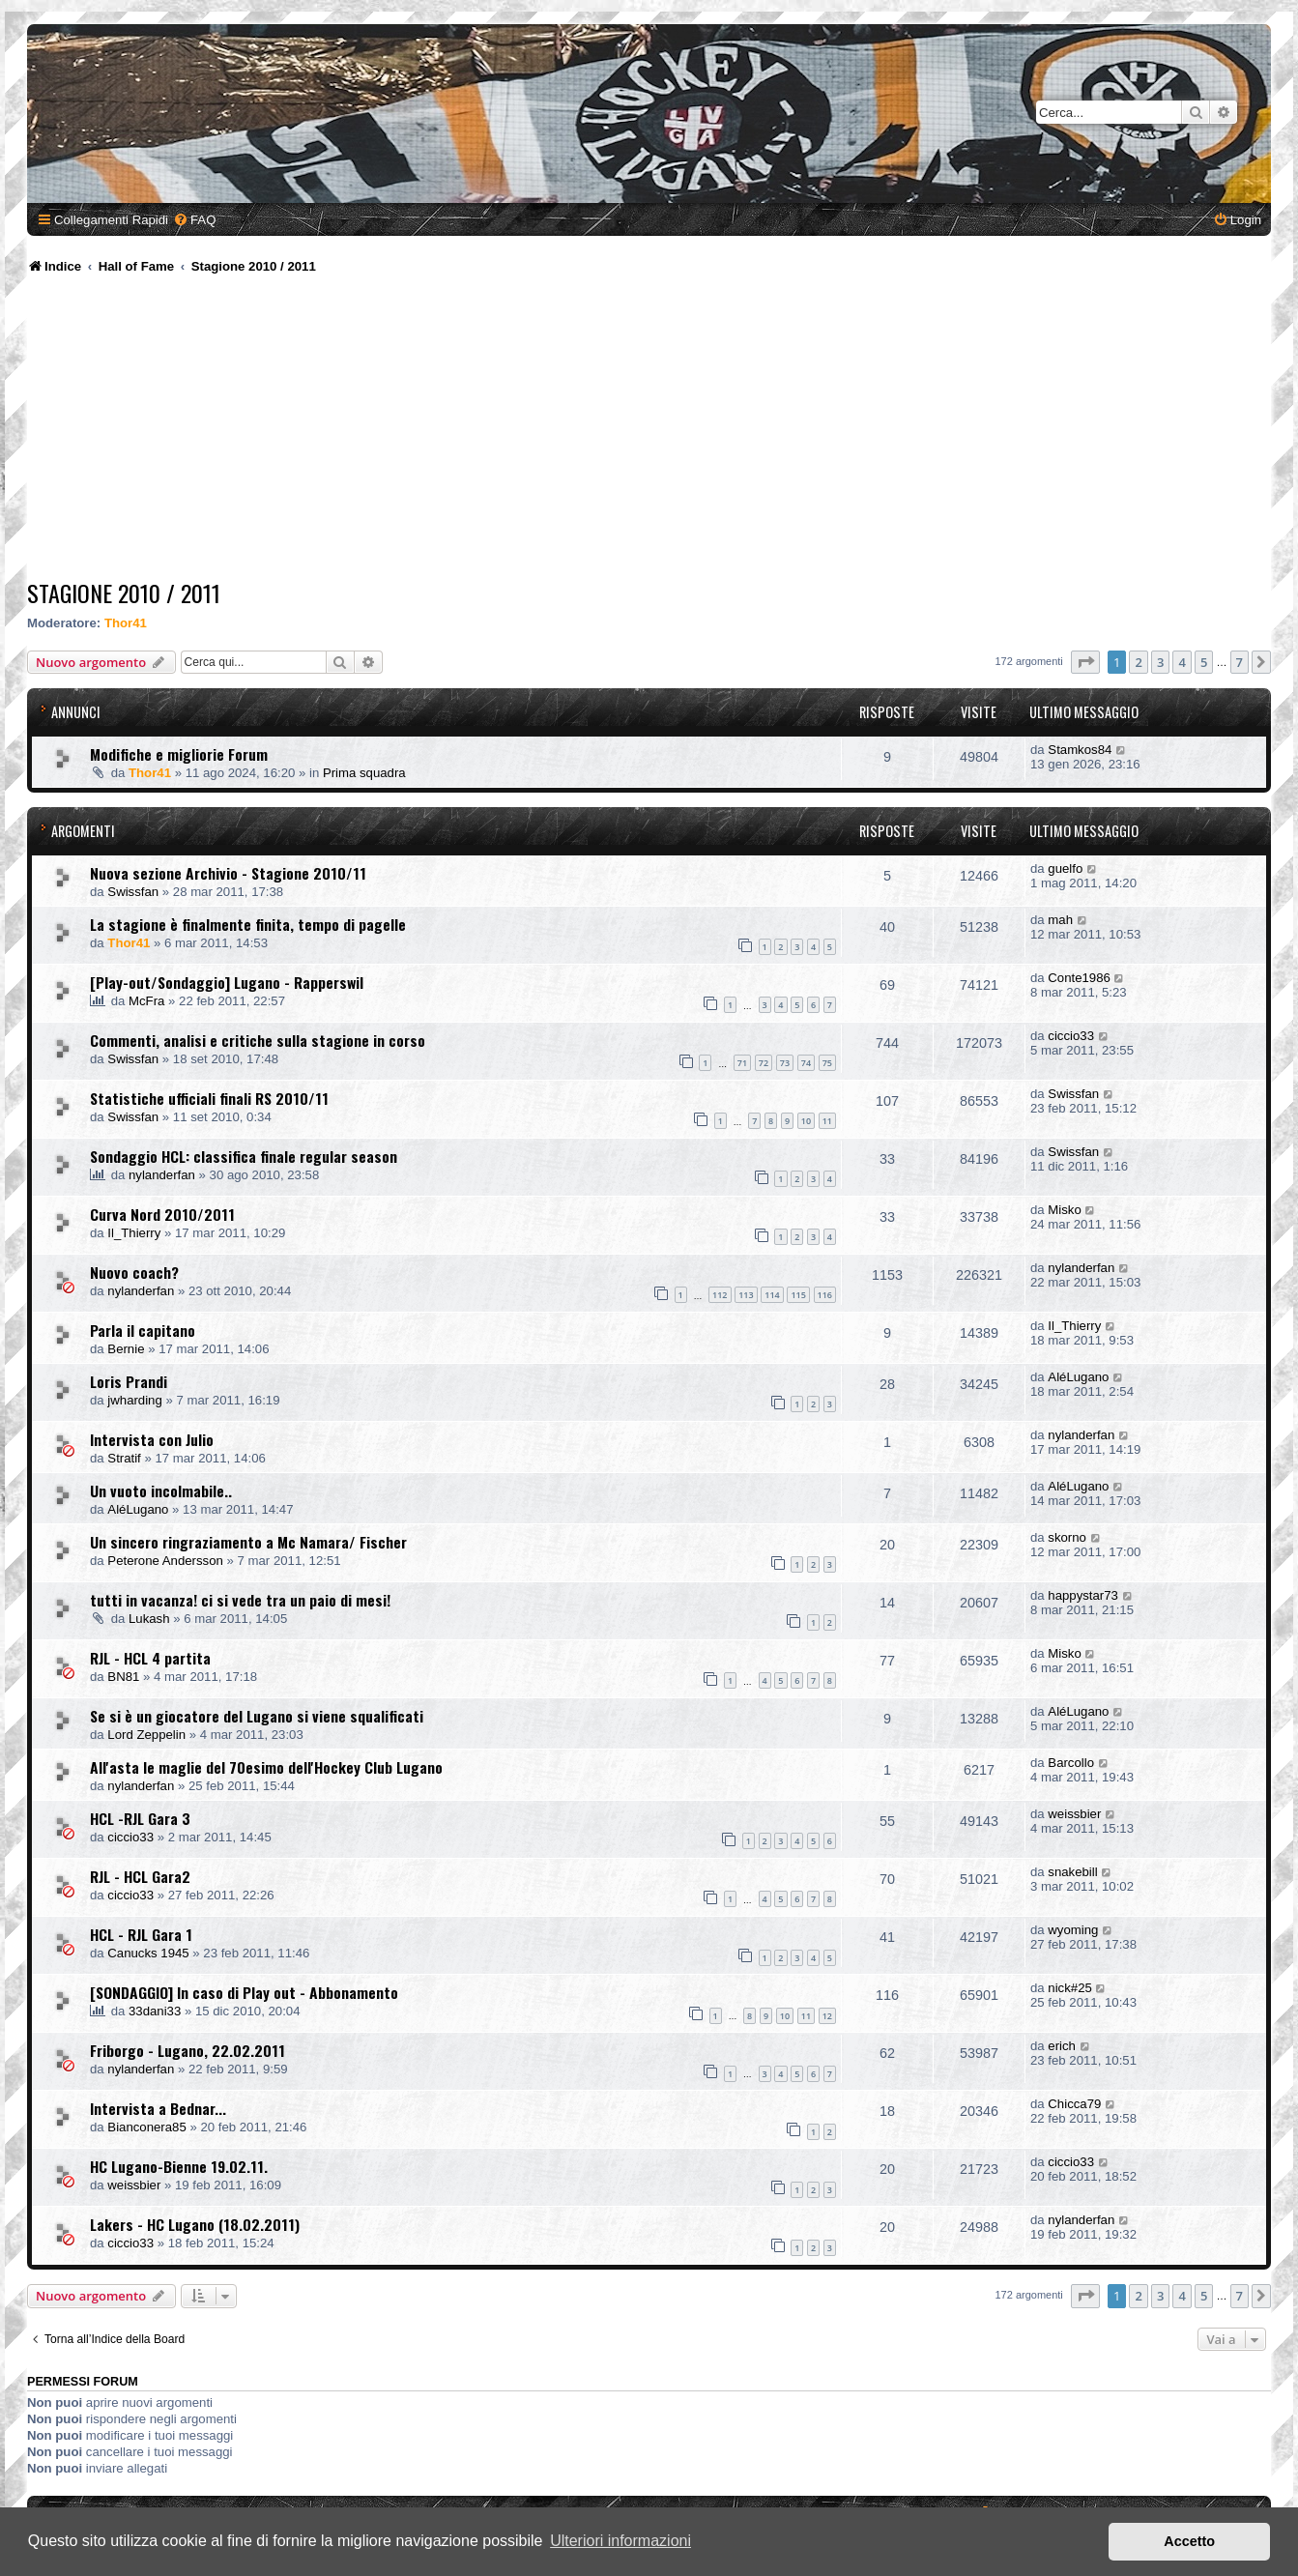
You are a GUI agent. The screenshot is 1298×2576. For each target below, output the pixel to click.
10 (806, 1120)
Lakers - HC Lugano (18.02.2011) (195, 2224)
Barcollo (1071, 1762)
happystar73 (1083, 1595)
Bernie (125, 1349)
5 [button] (1203, 662)
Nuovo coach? (134, 1272)
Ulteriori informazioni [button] (620, 2541)
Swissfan (133, 891)
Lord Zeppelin (146, 1734)
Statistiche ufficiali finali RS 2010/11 (209, 1098)
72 (763, 1062)
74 (806, 1062)
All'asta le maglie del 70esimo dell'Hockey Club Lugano (266, 1767)
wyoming (1073, 1930)
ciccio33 (1071, 1035)
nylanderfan (162, 1175)
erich (1062, 2046)
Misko (1064, 1209)
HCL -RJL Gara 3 (140, 1818)
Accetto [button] (1189, 2541)
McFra (146, 1001)
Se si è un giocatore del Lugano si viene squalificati (256, 1715)
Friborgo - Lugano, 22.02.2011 (187, 2050)
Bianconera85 (146, 2127)
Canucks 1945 (147, 1953)
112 (719, 1294)
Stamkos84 (1079, 749)
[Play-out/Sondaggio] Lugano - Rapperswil (226, 982)
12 (827, 2016)
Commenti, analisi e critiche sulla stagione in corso (257, 1040)
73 (785, 1062)
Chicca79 (1074, 2104)
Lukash (149, 1618)
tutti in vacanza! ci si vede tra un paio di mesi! (240, 1599)
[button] (1085, 662)
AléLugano (1078, 1377)
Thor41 (125, 623)
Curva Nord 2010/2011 (162, 1214)
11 (827, 1120)
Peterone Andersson (165, 1560)
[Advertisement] (649, 430)
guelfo (1065, 868)
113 (745, 1294)
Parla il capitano (142, 1330)
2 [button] (1138, 662)
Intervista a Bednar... (158, 2108)
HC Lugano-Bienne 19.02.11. (179, 2166)
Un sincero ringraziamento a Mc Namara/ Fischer (248, 1541)
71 (742, 1062)
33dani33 (155, 2011)
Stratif (123, 1458)
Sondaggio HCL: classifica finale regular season (243, 1156)
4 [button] (1181, 662)
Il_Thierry (133, 1233)
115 (798, 1294)
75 (827, 1062)
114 (771, 1294)
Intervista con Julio (152, 1439)
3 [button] (1160, 662)
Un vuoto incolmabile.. (161, 1490)
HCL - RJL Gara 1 (141, 1934)
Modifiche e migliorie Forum (179, 754)
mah (1060, 919)
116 (825, 1294)
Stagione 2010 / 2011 (123, 592)
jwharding (134, 1400)
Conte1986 (1079, 977)
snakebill (1072, 1872)
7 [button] (1239, 662)
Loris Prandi (128, 1381)
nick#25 (1069, 1988)
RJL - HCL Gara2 (140, 1876)
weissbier (1074, 1814)
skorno (1067, 1537)
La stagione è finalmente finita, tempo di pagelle (248, 924)
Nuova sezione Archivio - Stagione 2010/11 (228, 872)
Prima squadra (364, 773)
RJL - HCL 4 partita (150, 1657)
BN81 (123, 1676)
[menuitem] (194, 220)
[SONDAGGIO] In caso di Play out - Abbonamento (244, 1992)
